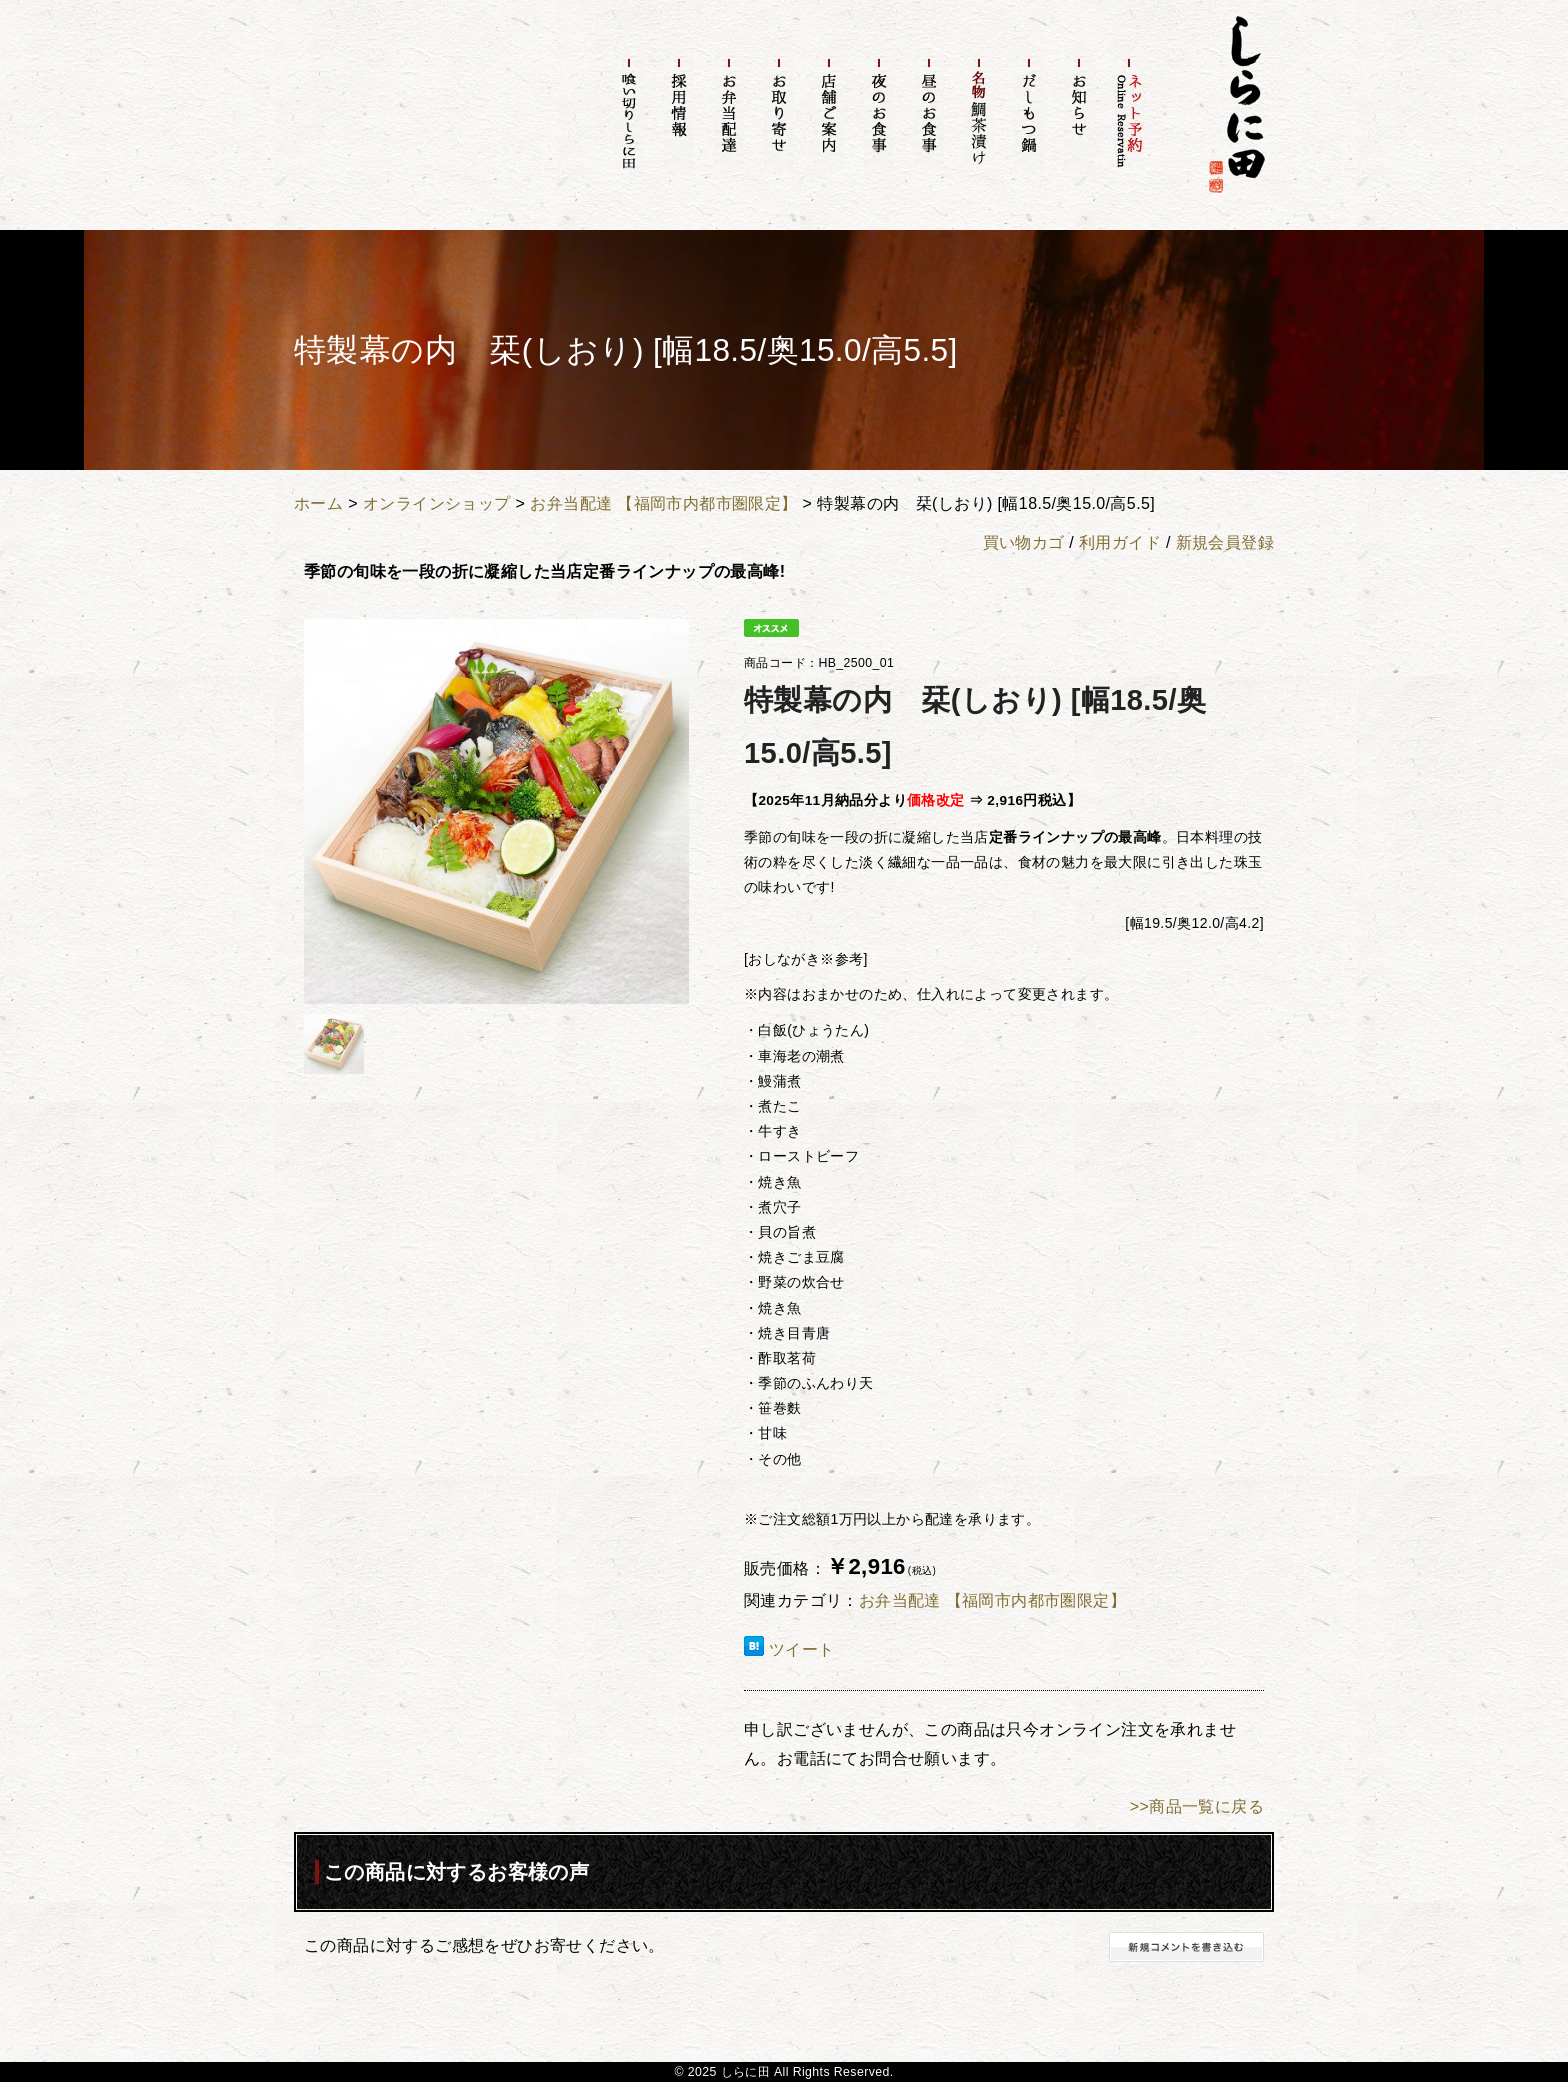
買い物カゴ (1024, 542)
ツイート (802, 1649)
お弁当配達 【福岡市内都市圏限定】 (663, 503)
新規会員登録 (1225, 542)
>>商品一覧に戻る (1197, 1806)
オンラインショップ (437, 503)
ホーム (318, 503)
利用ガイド (1120, 542)
